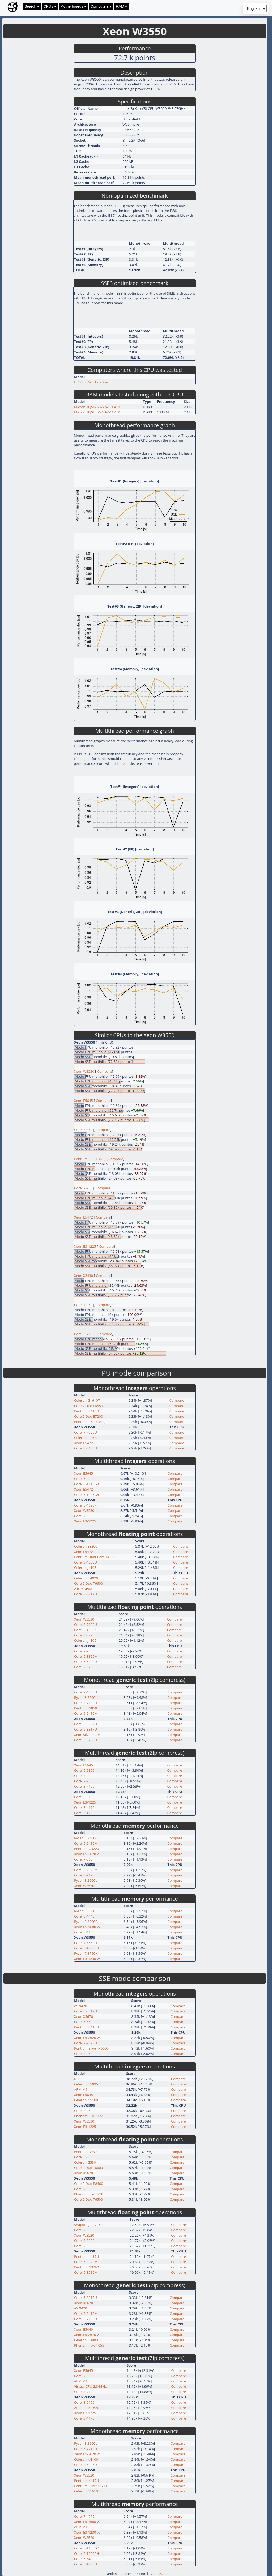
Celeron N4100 (86, 2459)
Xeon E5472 (83, 1217)
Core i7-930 (84, 1188)
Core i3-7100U (85, 1624)
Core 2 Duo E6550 (88, 1405)
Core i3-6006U (85, 2464)
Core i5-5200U (85, 1661)
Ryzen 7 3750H (86, 1953)
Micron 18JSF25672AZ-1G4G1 (97, 412)
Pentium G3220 (86, 1848)
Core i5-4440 (84, 1916)
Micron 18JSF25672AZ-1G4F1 (97, 406)
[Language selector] (256, 8)
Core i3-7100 (84, 1333)
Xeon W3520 (84, 2235)
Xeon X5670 (83, 2016)
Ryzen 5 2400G (86, 1838)
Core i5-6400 (84, 2558)
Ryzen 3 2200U (86, 1697)
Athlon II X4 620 (86, 2407)
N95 (77, 2078)
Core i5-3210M (85, 2272)
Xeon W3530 (84, 1071)
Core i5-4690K (85, 1505)
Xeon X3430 (83, 1275)
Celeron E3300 (85, 1437)
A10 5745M (83, 1588)
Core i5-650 (83, 2021)
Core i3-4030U (85, 1562)
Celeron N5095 (86, 2084)
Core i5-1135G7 (86, 2548)
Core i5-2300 (84, 1478)
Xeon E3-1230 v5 (87, 1958)
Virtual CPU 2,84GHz (90, 2386)
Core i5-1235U (85, 2564)
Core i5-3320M (85, 1656)
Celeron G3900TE (88, 2340)
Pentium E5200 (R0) (89, 1158)
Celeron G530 (85, 2162)
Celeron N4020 (86, 1578)
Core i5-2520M (85, 1869)
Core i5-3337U (85, 1724)
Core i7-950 (84, 1304)
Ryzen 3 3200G (86, 1921)
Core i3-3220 (84, 1635)
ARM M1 (80, 2089)
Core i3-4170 (84, 1807)
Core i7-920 (83, 1667)
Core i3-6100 (84, 1797)
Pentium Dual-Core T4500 (94, 1557)
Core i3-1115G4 (86, 1484)
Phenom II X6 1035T (90, 2194)
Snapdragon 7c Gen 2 (91, 2224)
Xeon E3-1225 (85, 1246)
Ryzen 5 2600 (84, 1911)
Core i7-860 (84, 1129)
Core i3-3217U (85, 1594)
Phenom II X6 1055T (90, 2116)
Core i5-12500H (86, 1948)
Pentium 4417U (86, 2256)
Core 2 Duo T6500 (88, 2199)
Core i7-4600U (85, 1692)
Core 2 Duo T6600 (88, 1583)
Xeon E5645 (84, 1100)
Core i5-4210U (85, 2448)
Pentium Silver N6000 (91, 2048)
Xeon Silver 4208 (87, 1734)
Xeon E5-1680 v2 (87, 1926)
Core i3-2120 (84, 1875)
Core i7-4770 (84, 2516)
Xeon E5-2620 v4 (87, 2037)
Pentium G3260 (86, 2267)
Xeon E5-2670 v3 (87, 1854)
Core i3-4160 (84, 1812)
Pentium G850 (85, 1708)
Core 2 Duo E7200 (88, 1416)
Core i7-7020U (85, 1432)
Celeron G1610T (87, 1400)
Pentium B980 (85, 2151)
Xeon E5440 (83, 2329)
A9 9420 (80, 2005)
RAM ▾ (121, 6)
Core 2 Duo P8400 (88, 2183)
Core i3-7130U (85, 1702)
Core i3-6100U (85, 1448)
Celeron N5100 (86, 2100)
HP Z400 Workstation (91, 382)
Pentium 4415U (86, 1411)
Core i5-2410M (85, 1713)
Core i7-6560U (85, 1942)
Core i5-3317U (85, 1729)
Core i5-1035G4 (86, 1494)
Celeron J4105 (85, 1567)
